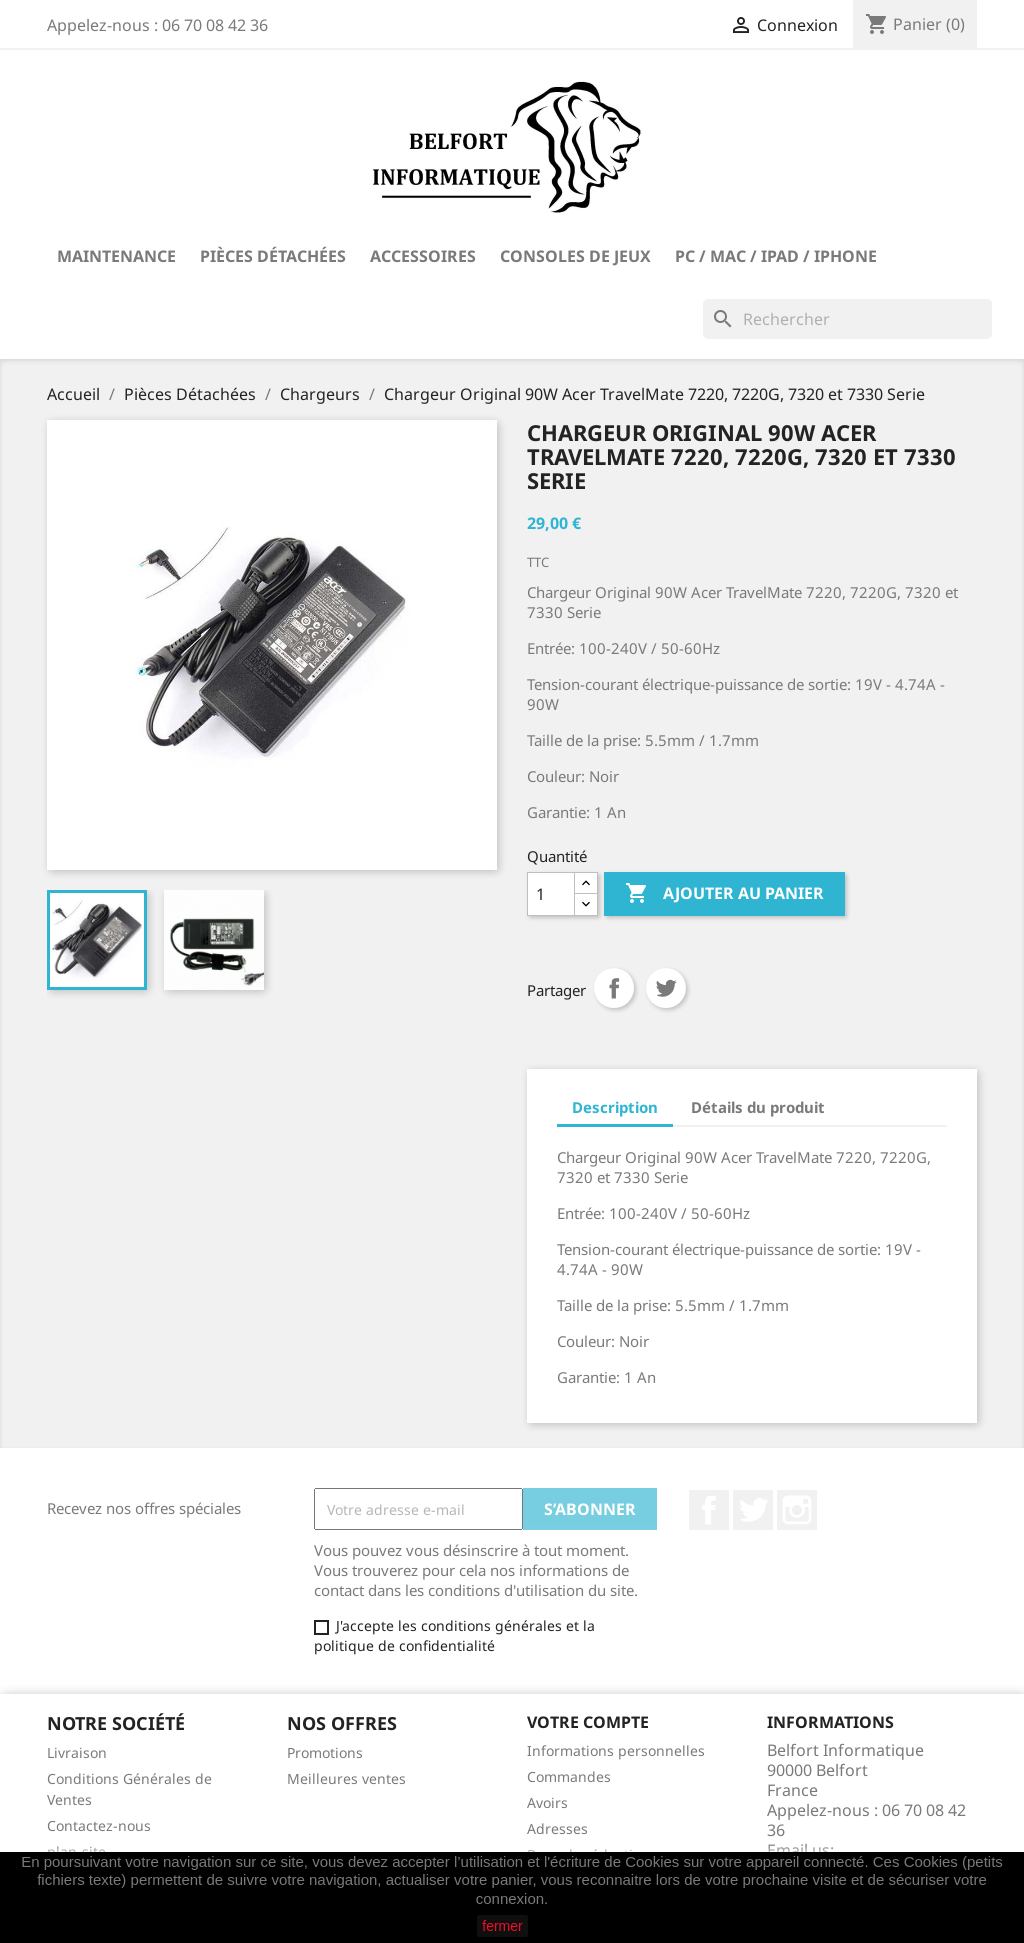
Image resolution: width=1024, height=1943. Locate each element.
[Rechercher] (847, 319)
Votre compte (588, 1722)
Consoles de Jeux (575, 256)
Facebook (709, 1510)
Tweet (666, 988)
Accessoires (423, 256)
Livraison (77, 1752)
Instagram (797, 1510)
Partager (614, 988)
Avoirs (547, 1802)
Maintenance (116, 256)
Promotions (325, 1752)
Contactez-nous (99, 1825)
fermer (502, 1926)
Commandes (569, 1776)
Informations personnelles (616, 1750)
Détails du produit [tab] (758, 1107)
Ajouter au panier (724, 894)
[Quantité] (551, 894)
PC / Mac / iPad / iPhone (776, 256)
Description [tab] (615, 1107)
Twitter (753, 1510)
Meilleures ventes (346, 1778)
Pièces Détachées (273, 256)
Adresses (557, 1828)
